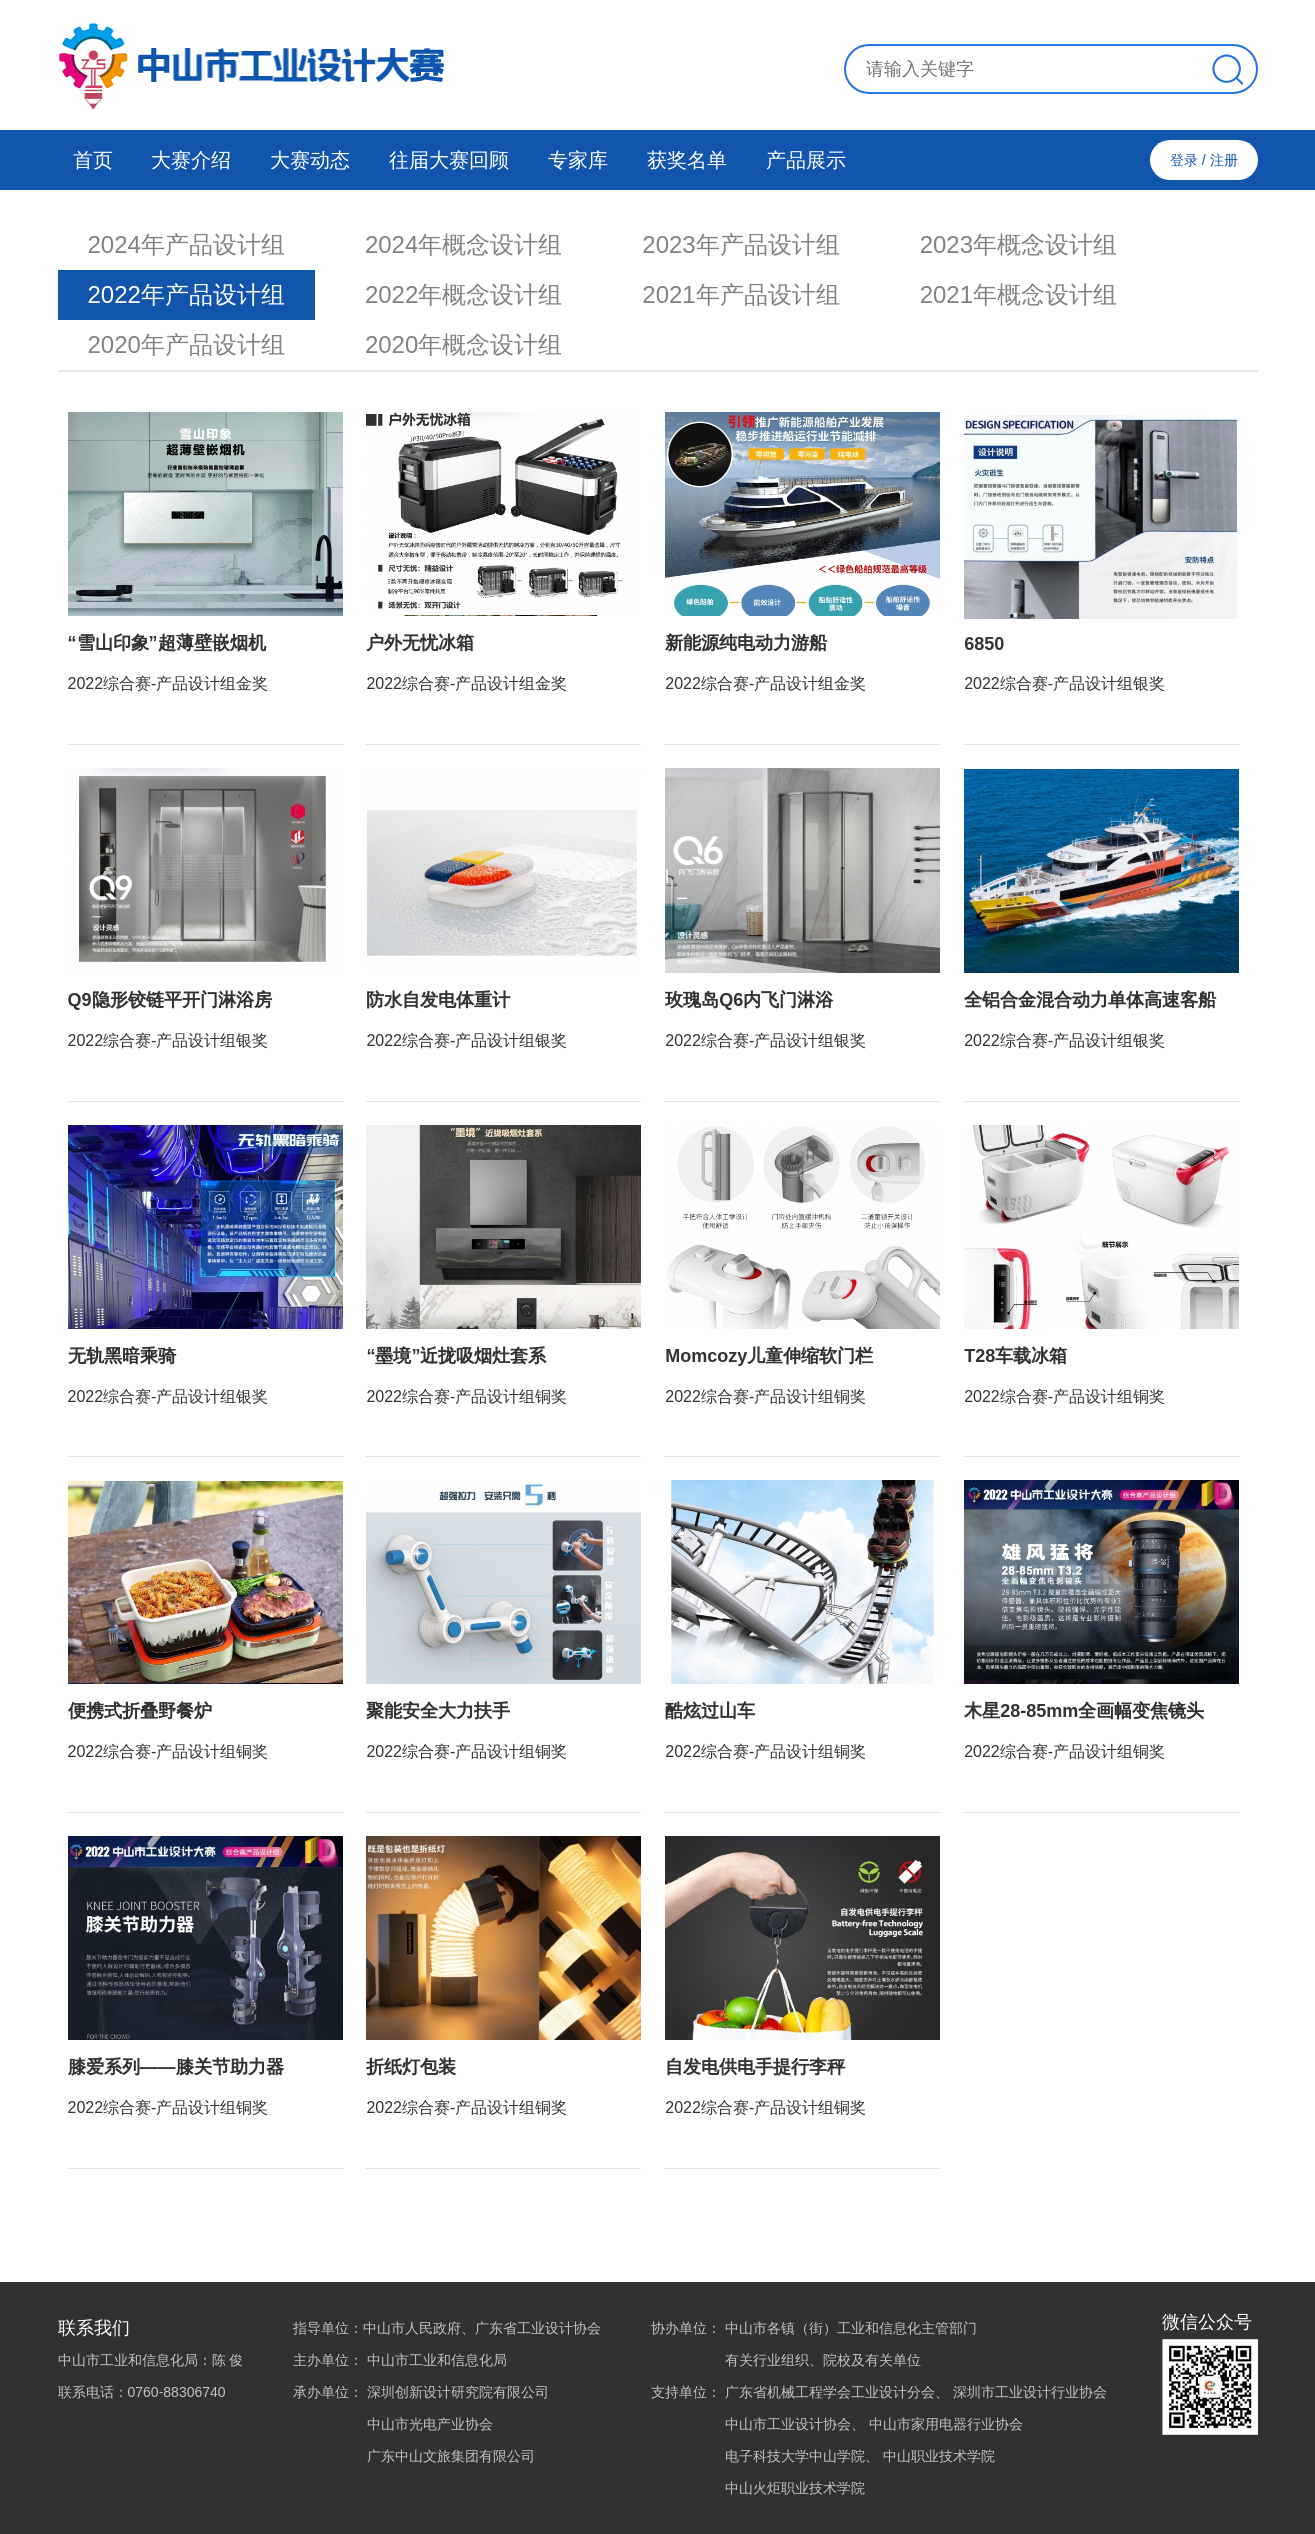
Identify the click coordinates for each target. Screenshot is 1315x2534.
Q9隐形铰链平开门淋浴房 (170, 1000)
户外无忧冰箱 (420, 643)
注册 (1224, 160)
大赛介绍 (191, 160)
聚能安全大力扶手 (438, 1711)
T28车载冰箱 (1015, 1356)
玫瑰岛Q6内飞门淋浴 (749, 1000)
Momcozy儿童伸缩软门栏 (769, 1356)
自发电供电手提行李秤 (755, 2067)
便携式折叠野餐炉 (140, 1711)
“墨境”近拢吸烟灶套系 (456, 1356)
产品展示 (806, 160)
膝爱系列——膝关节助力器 (176, 2067)
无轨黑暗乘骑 (122, 1356)
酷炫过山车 (710, 1711)
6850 (984, 644)
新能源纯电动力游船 (746, 643)
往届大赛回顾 (449, 160)
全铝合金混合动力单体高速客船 (1090, 1000)
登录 (1184, 160)
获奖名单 (687, 160)
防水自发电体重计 (438, 1000)
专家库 (578, 160)
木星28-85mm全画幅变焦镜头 (1084, 1711)
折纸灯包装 (411, 2067)
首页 (93, 160)
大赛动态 (310, 160)
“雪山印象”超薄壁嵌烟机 (167, 643)
